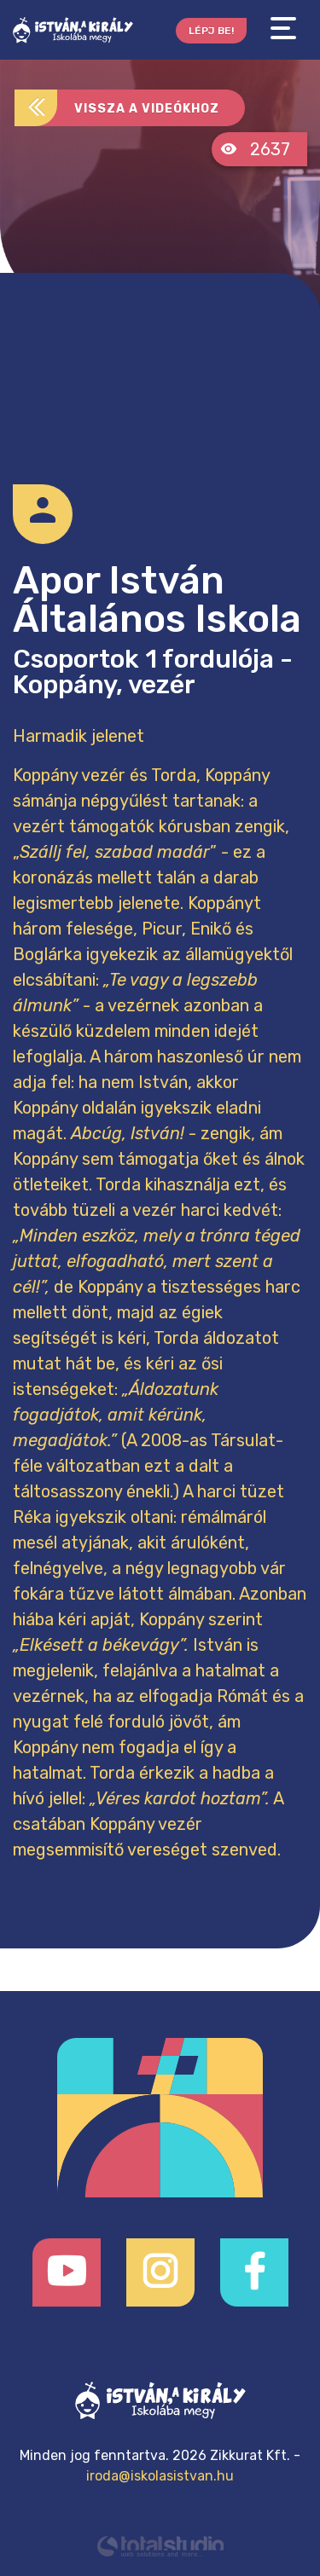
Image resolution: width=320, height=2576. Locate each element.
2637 (255, 149)
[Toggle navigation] (283, 28)
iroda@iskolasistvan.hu (160, 2476)
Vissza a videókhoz (117, 108)
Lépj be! (211, 31)
